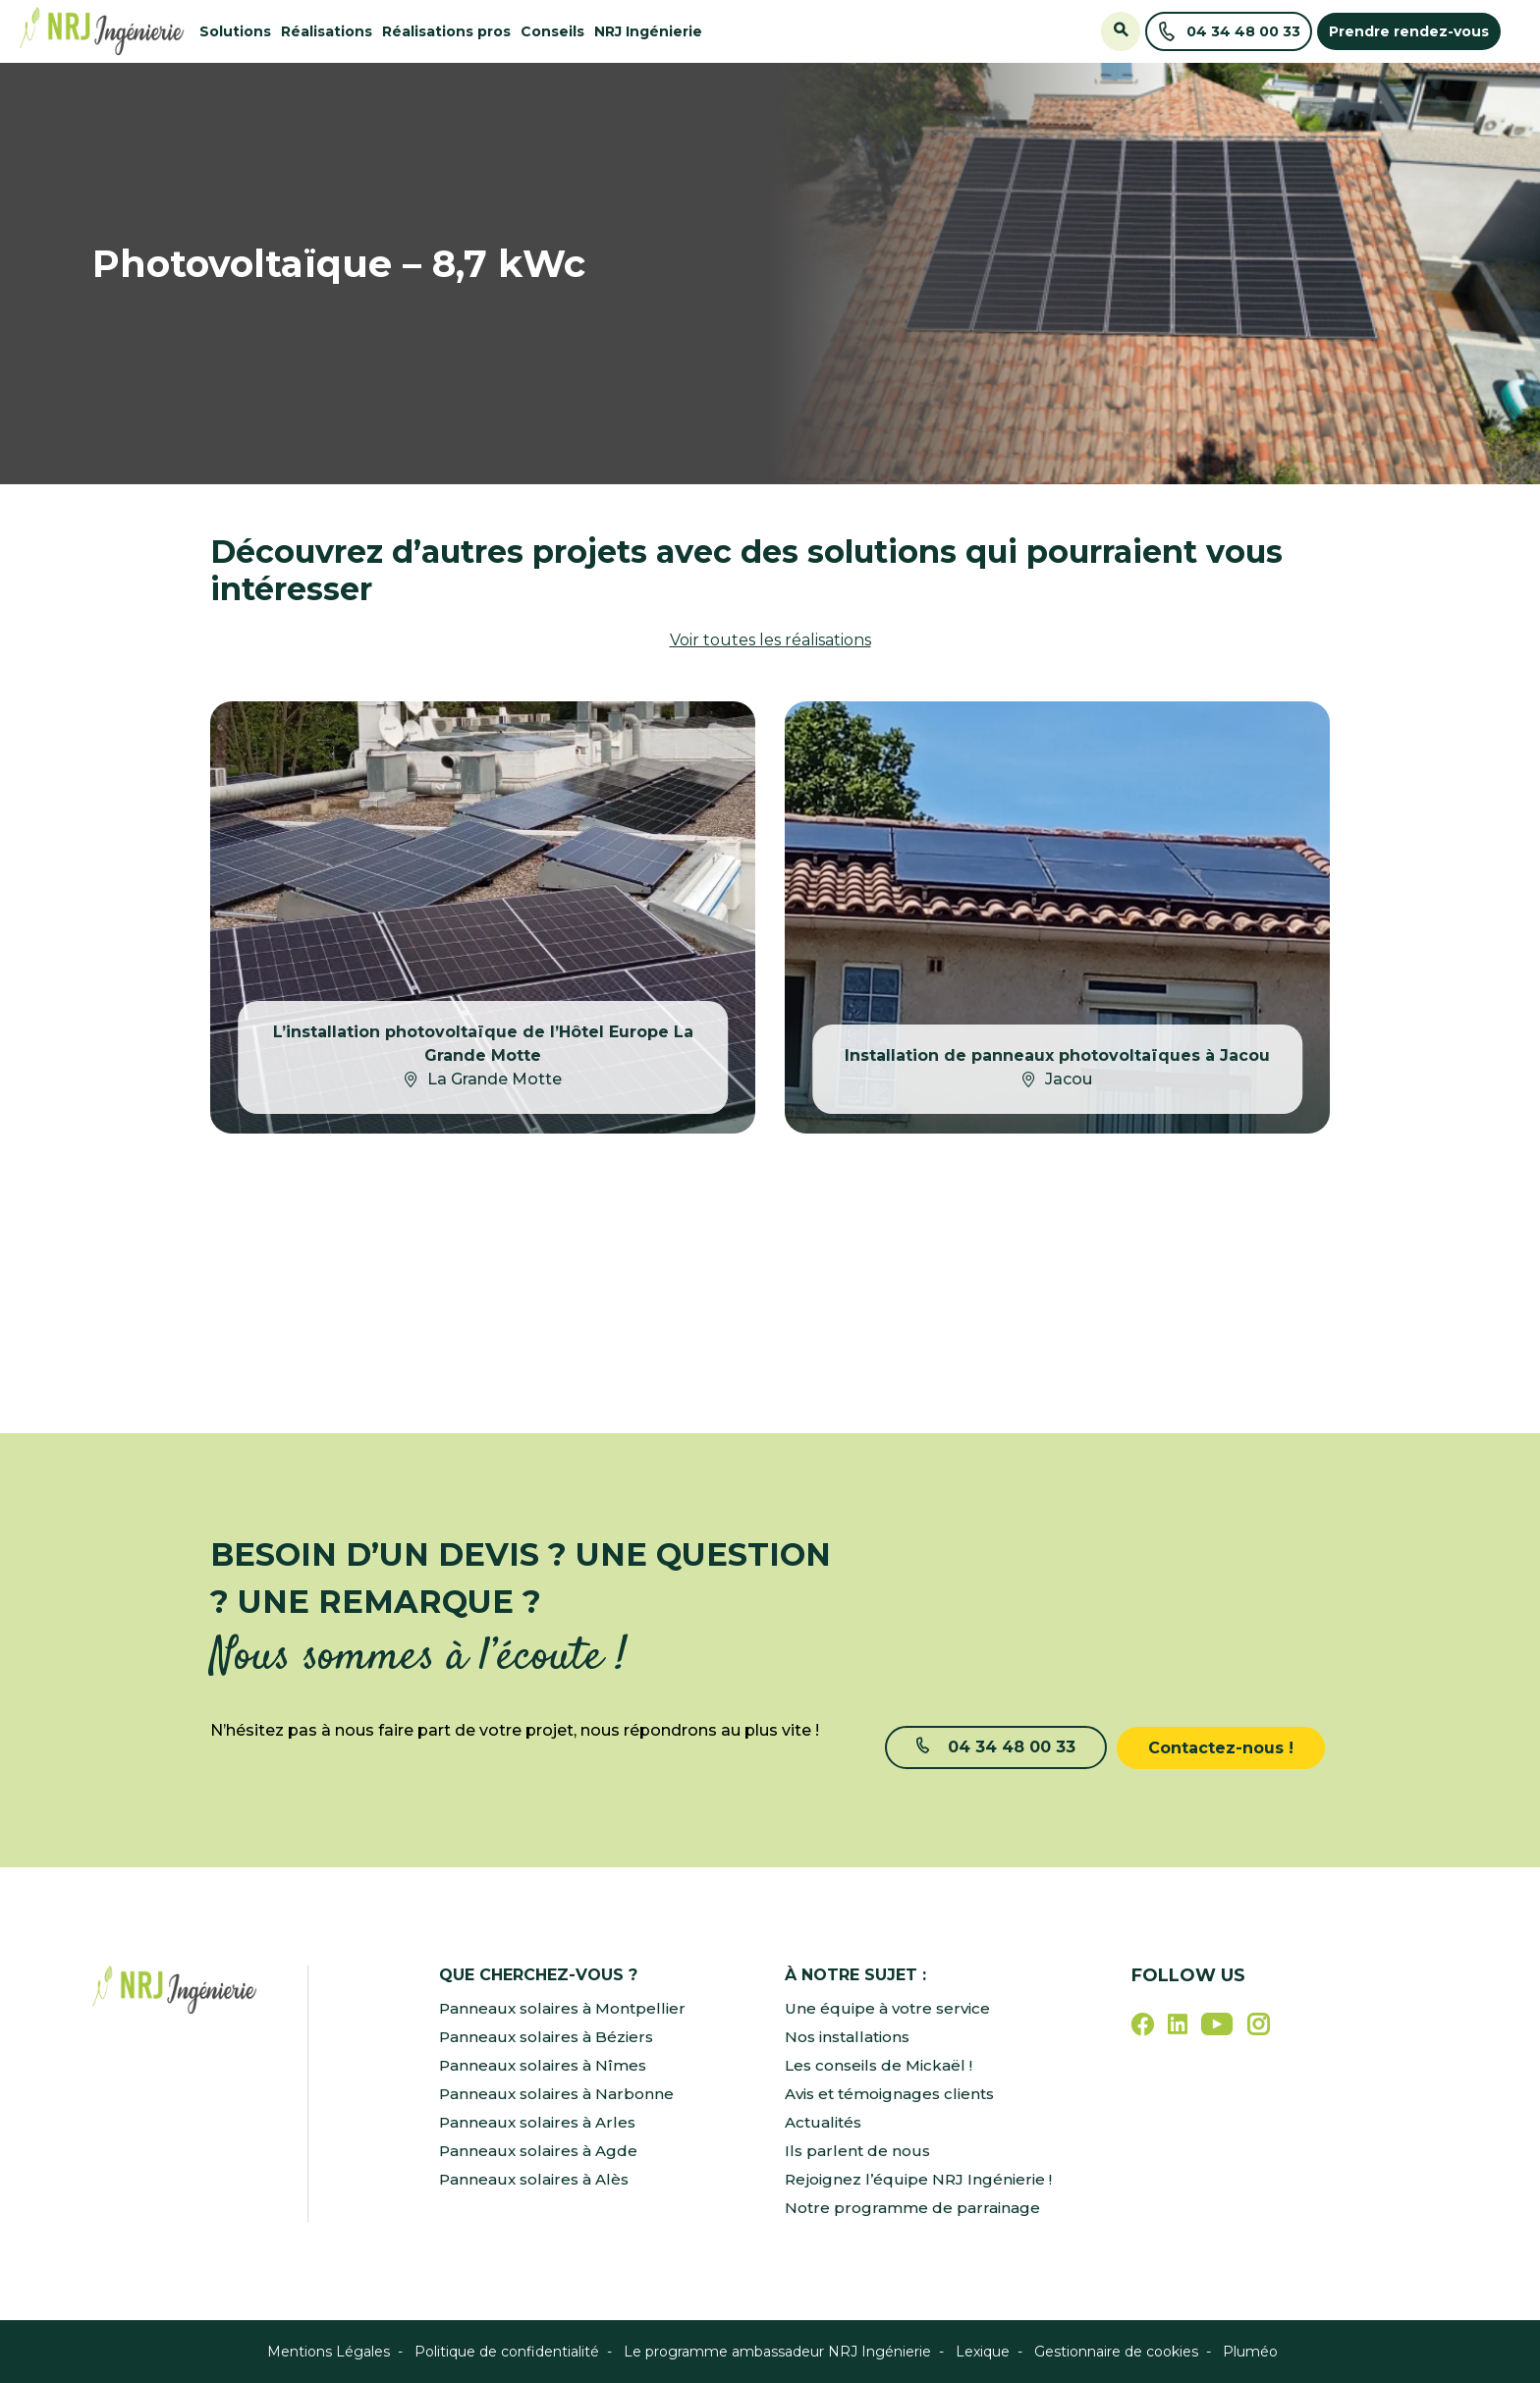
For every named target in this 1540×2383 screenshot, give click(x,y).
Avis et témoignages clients (896, 2093)
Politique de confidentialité (506, 2351)
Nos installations (851, 2036)
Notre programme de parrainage (915, 2207)
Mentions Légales (328, 2351)
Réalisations (326, 31)
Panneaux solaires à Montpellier (566, 2008)
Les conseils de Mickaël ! (882, 2065)
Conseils (552, 31)
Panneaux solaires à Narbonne (560, 2093)
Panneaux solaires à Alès (537, 2179)
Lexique (983, 2351)
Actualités (825, 2122)
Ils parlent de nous (858, 2150)
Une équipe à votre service (890, 2008)
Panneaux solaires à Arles (540, 2122)
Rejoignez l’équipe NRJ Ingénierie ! (921, 2179)
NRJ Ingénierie (648, 31)
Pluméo (1250, 2351)
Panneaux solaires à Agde (542, 2150)
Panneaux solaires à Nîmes (546, 2065)
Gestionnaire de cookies (1116, 2351)
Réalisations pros (446, 31)
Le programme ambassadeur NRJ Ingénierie (777, 2351)
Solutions (235, 31)
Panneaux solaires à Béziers (550, 2036)
